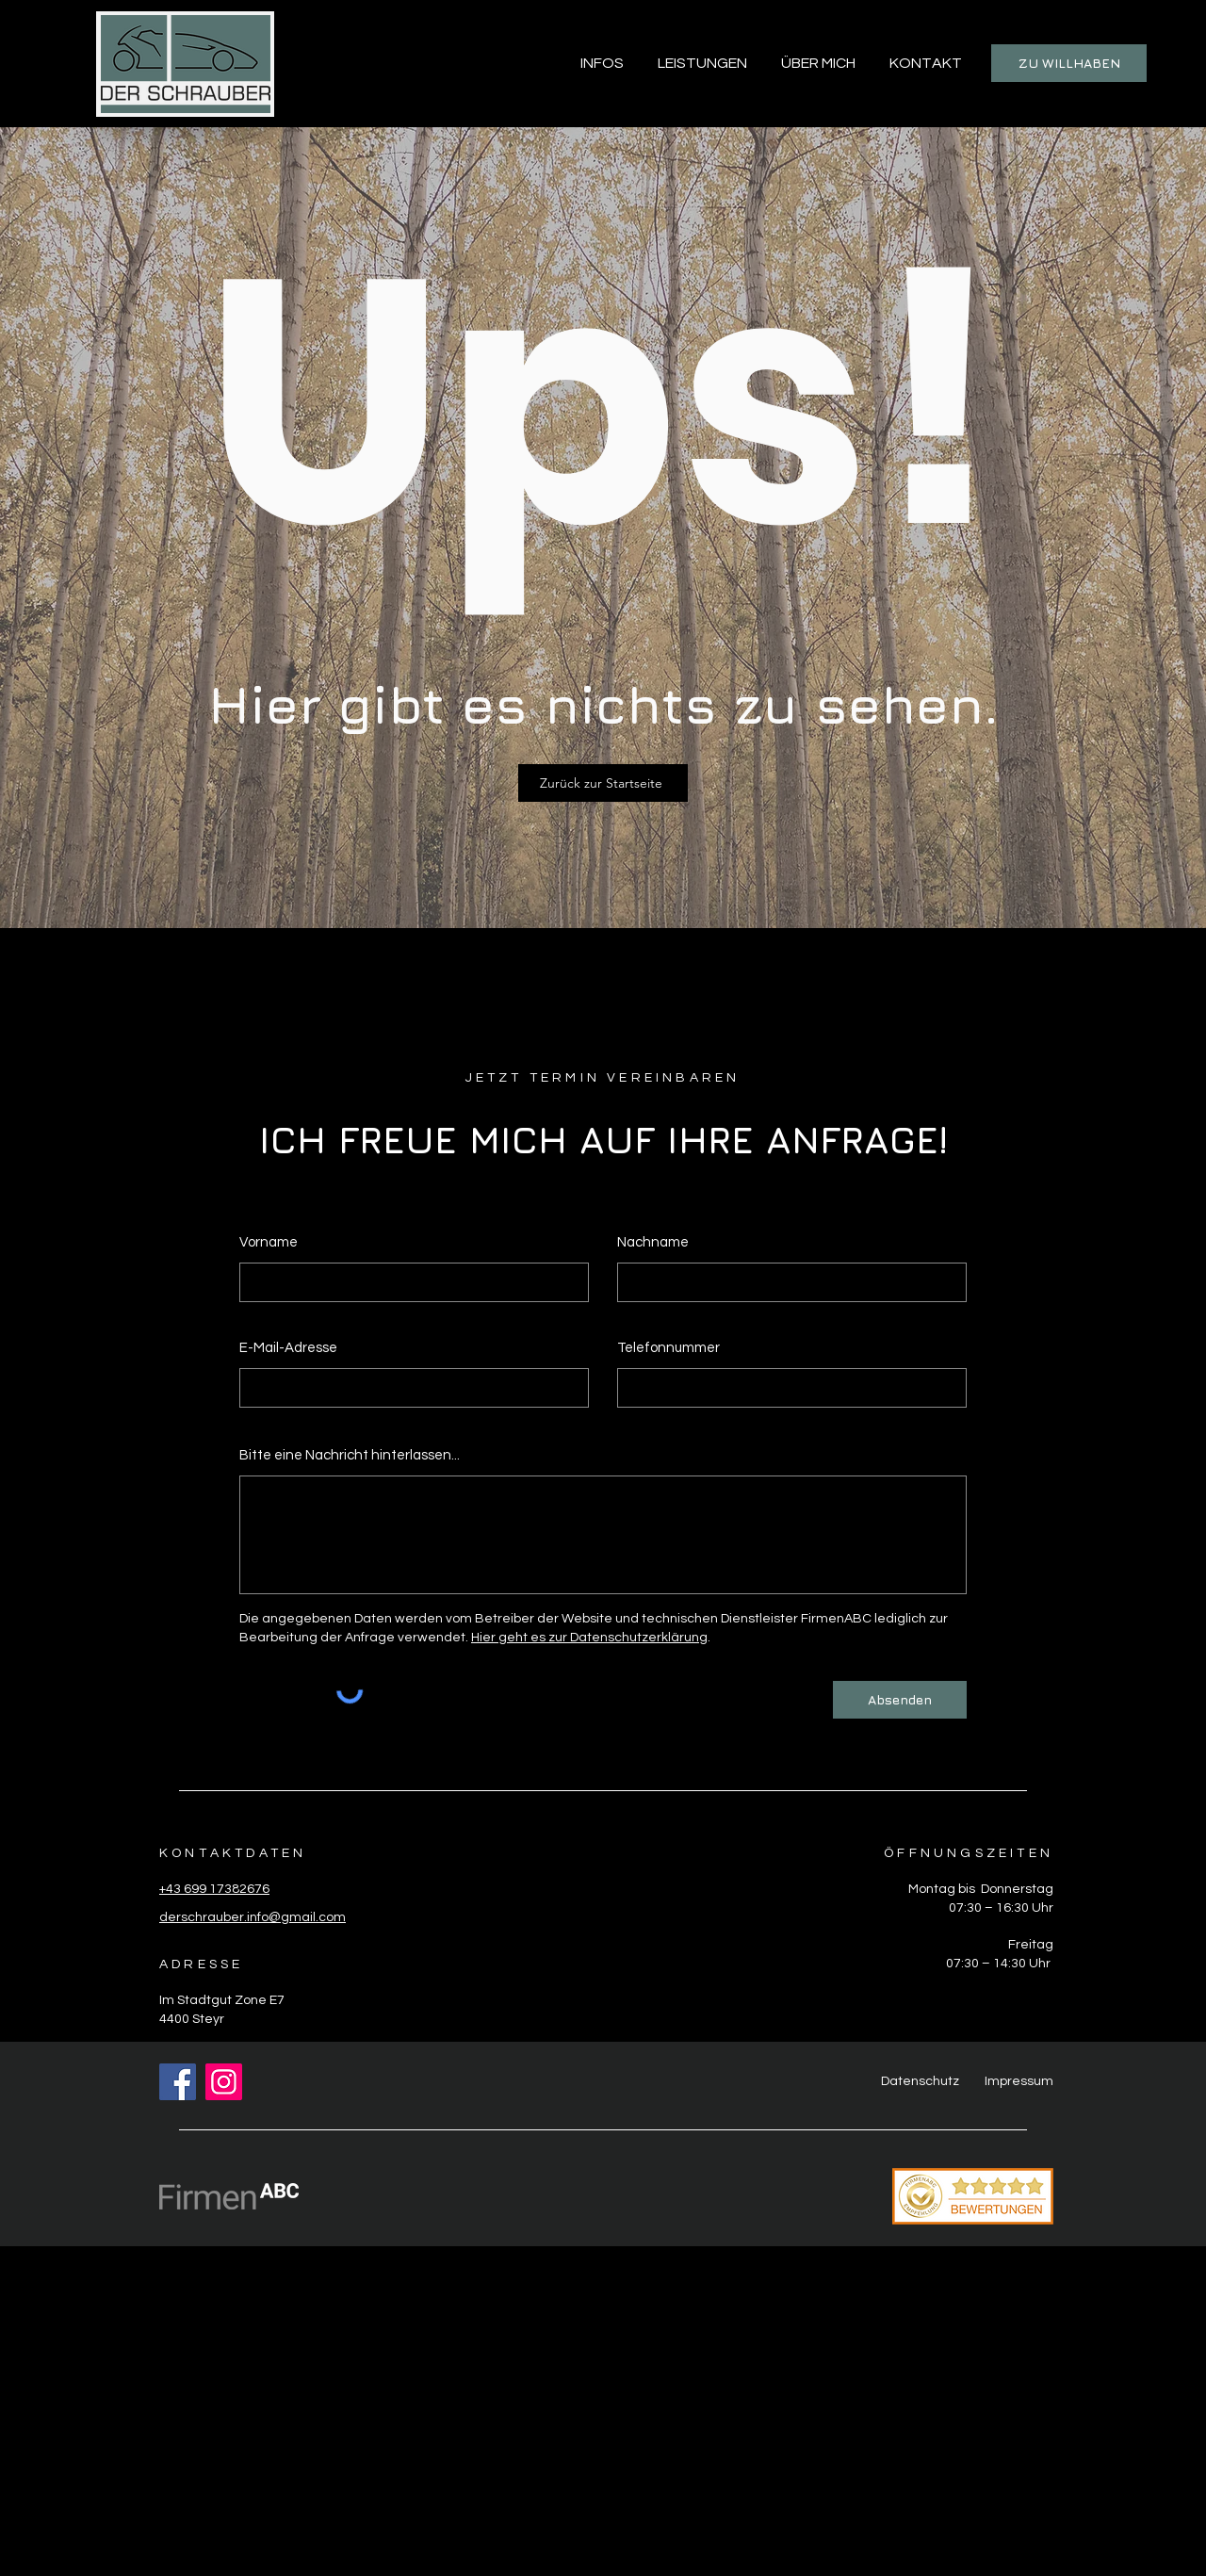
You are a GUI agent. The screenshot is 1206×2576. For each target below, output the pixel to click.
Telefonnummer (668, 1348)
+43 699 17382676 (214, 1889)
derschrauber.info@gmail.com (252, 1917)
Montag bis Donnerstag (980, 1889)
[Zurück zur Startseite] (603, 783)
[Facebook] (177, 2081)
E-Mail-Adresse (288, 1348)
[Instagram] (223, 2081)
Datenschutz (920, 2081)
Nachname (653, 1242)
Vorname (268, 1242)
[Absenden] (900, 1700)
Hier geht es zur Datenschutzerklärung (589, 1637)
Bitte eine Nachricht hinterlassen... (349, 1455)
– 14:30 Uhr (1016, 1963)
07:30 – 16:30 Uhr (1001, 1908)
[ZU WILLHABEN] (1069, 63)
